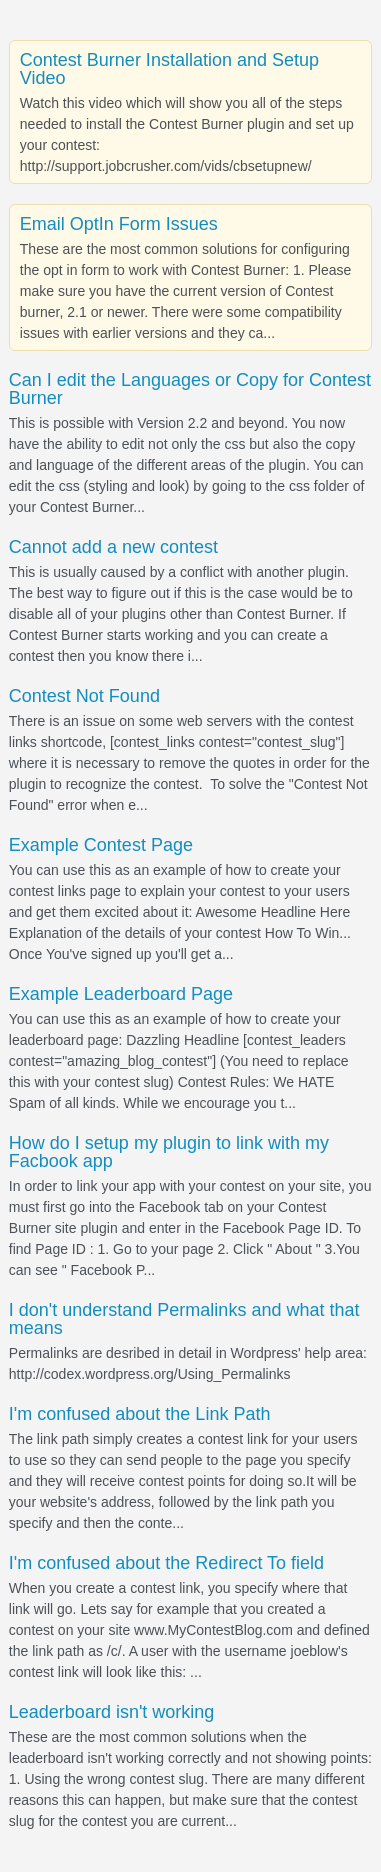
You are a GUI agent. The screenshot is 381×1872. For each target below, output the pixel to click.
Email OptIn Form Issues (119, 224)
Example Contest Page (101, 845)
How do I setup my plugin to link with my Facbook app (169, 1152)
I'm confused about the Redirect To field (166, 1563)
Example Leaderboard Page (121, 994)
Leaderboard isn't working (112, 1712)
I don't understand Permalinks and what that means (184, 1319)
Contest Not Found (84, 696)
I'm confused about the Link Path (140, 1414)
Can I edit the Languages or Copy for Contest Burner (190, 389)
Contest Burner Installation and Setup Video (169, 69)
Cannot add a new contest (113, 547)
